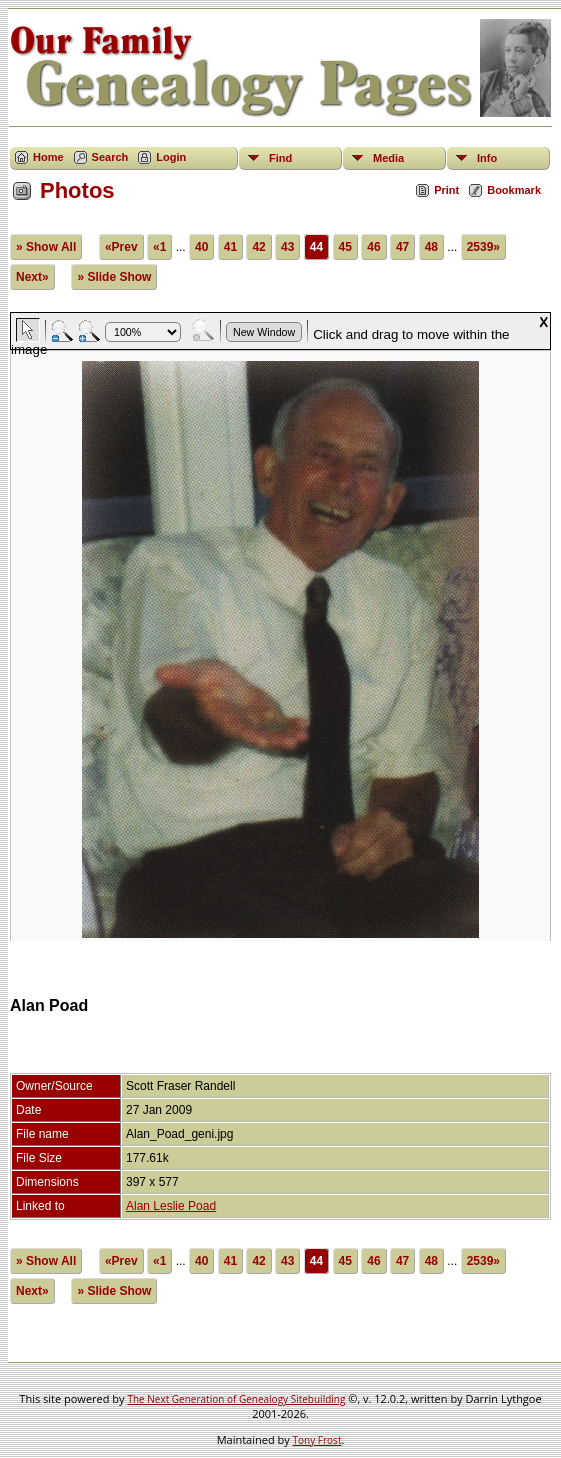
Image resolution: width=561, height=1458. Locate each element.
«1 (159, 247)
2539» (483, 247)
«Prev (121, 247)
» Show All (46, 247)
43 (287, 247)
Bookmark (514, 190)
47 (402, 247)
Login (171, 157)
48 (431, 247)
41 (230, 247)
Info (487, 158)
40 (201, 247)
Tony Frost (317, 1440)
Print (446, 190)
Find (280, 158)
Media (388, 158)
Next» (32, 277)
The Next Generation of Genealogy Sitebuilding (236, 1399)
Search (110, 157)
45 (345, 247)
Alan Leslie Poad (171, 1206)
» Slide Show (114, 277)
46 (373, 247)
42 (258, 247)
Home (48, 157)
